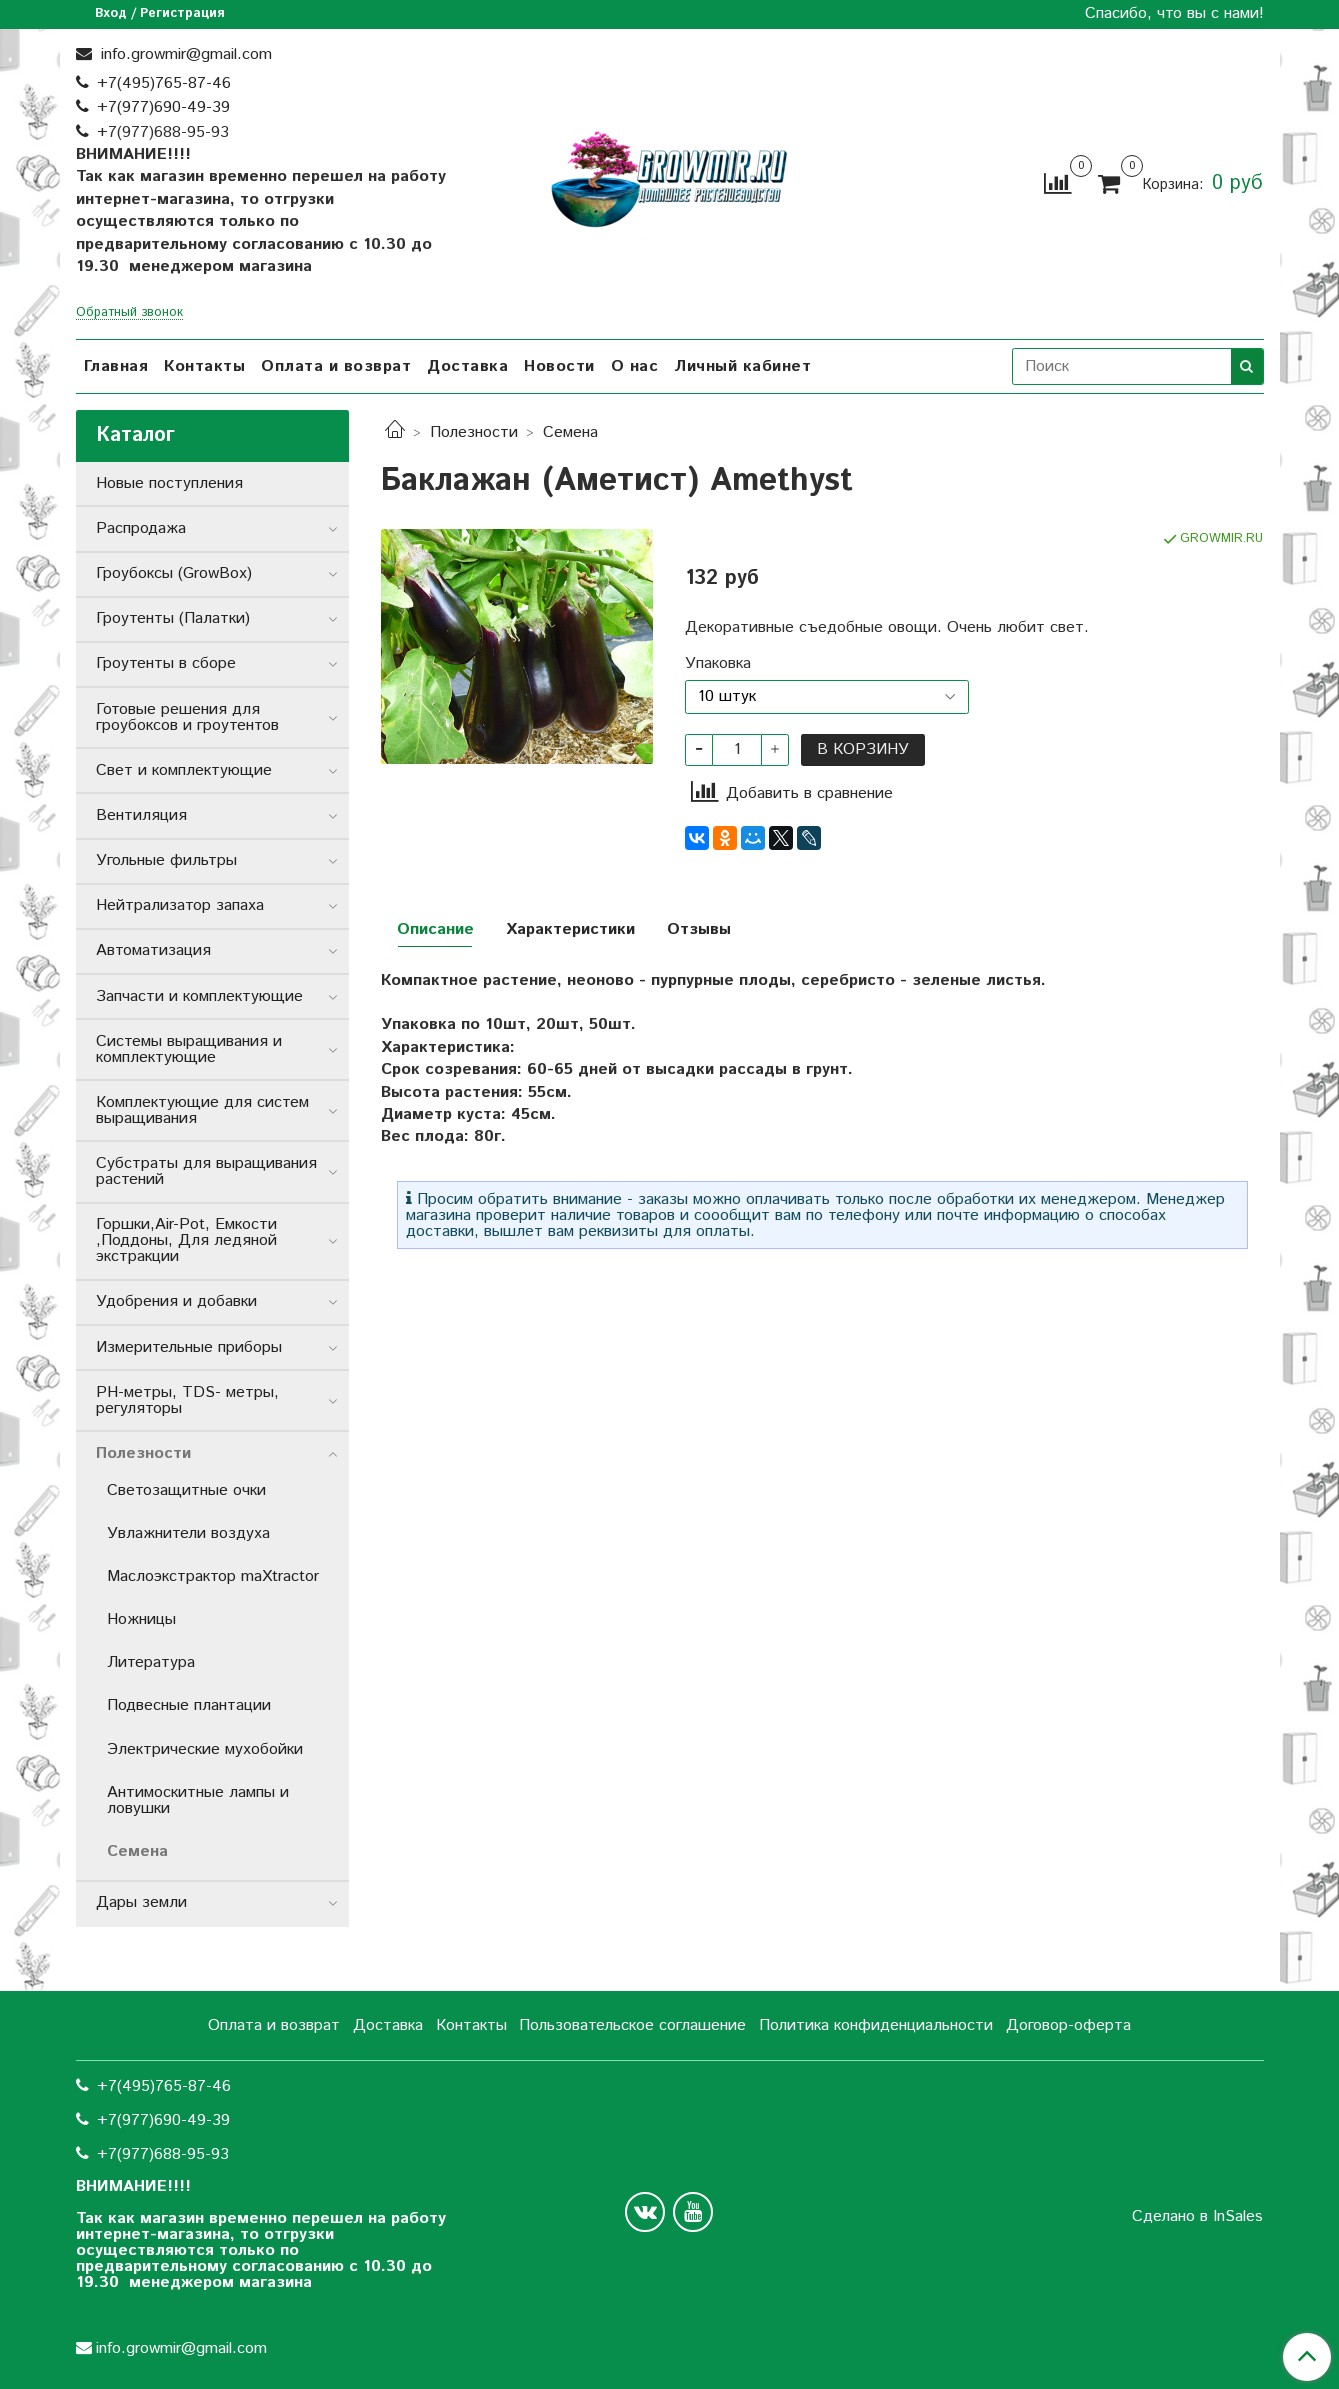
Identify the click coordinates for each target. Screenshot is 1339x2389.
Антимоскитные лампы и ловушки (198, 1800)
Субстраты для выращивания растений (206, 1171)
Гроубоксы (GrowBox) (174, 573)
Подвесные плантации (189, 1705)
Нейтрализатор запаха (180, 905)
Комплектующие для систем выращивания (202, 1110)
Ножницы (141, 1619)
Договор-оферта (1068, 2025)
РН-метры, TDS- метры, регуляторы (187, 1400)
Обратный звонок (129, 313)
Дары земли (141, 1902)
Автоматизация (153, 950)
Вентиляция (141, 815)
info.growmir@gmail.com (184, 54)
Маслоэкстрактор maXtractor (213, 1576)
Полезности (474, 432)
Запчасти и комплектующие (199, 996)
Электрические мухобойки (205, 1749)
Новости (559, 366)
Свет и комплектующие (184, 770)
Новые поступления (169, 483)
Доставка (467, 366)
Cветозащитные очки (186, 1490)
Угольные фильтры (166, 860)
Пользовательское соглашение (632, 2025)
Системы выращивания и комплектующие (189, 1049)
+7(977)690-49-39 (163, 107)
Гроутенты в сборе (166, 663)
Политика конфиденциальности (876, 2025)
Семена (570, 432)
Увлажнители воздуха (188, 1533)
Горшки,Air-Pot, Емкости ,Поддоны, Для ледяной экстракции (186, 1240)
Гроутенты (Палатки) (173, 618)
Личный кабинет (742, 366)
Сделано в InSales (1197, 2217)
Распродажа (141, 528)
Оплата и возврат (336, 366)
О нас (635, 366)
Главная (116, 366)
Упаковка (718, 664)
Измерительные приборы (189, 1347)
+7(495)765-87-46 (164, 83)
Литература (151, 1662)
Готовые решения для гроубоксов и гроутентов (187, 717)
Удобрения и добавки (176, 1301)
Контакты (204, 366)
